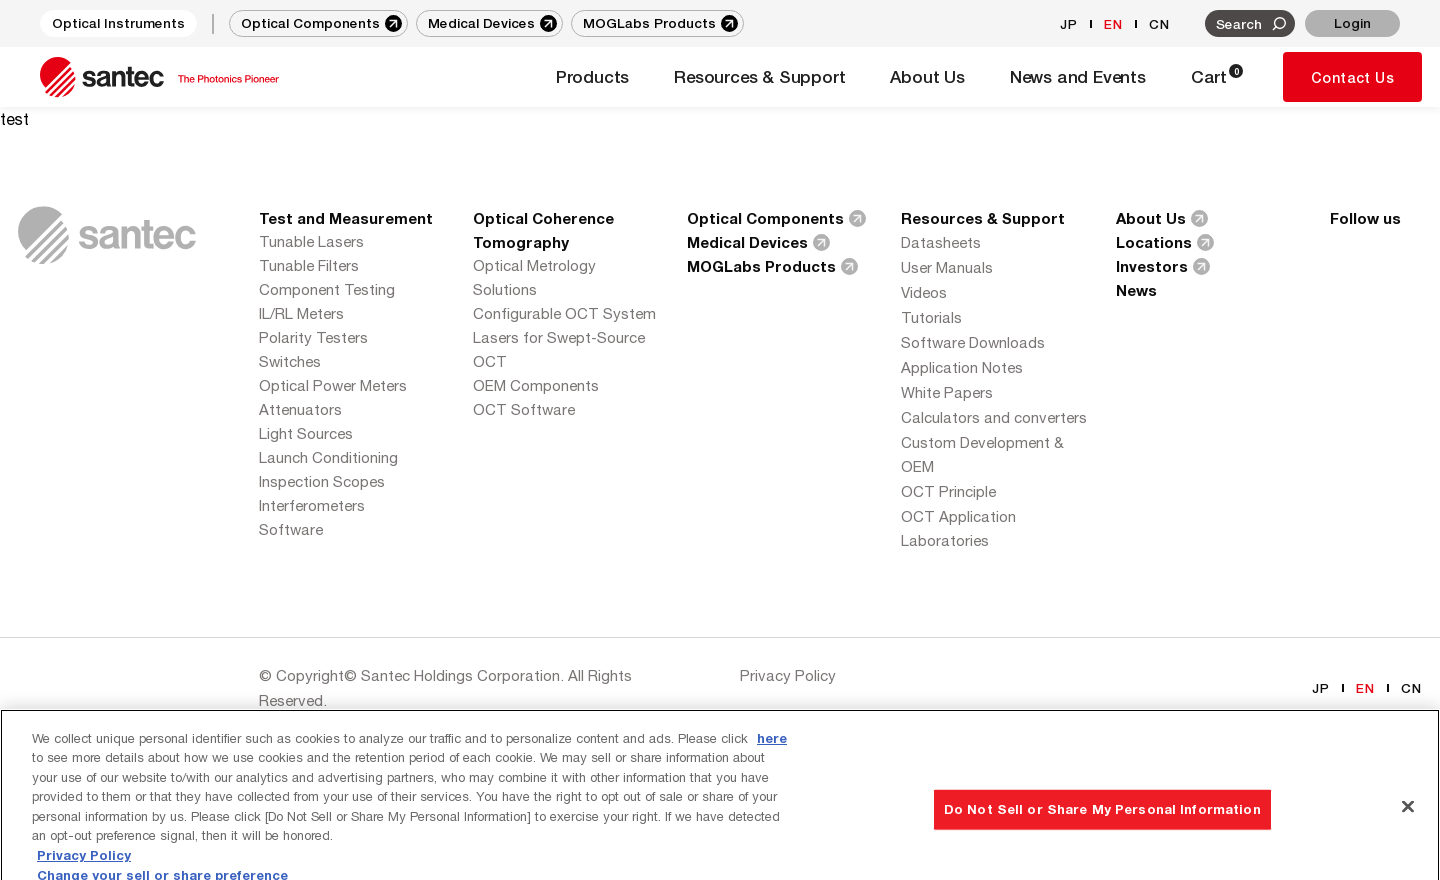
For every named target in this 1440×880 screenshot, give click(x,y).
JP (1069, 24)
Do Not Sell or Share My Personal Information (1102, 834)
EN (1113, 24)
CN (1159, 24)
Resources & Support (983, 218)
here (772, 763)
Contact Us (1352, 77)
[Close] (1408, 832)
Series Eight (351, 724)
